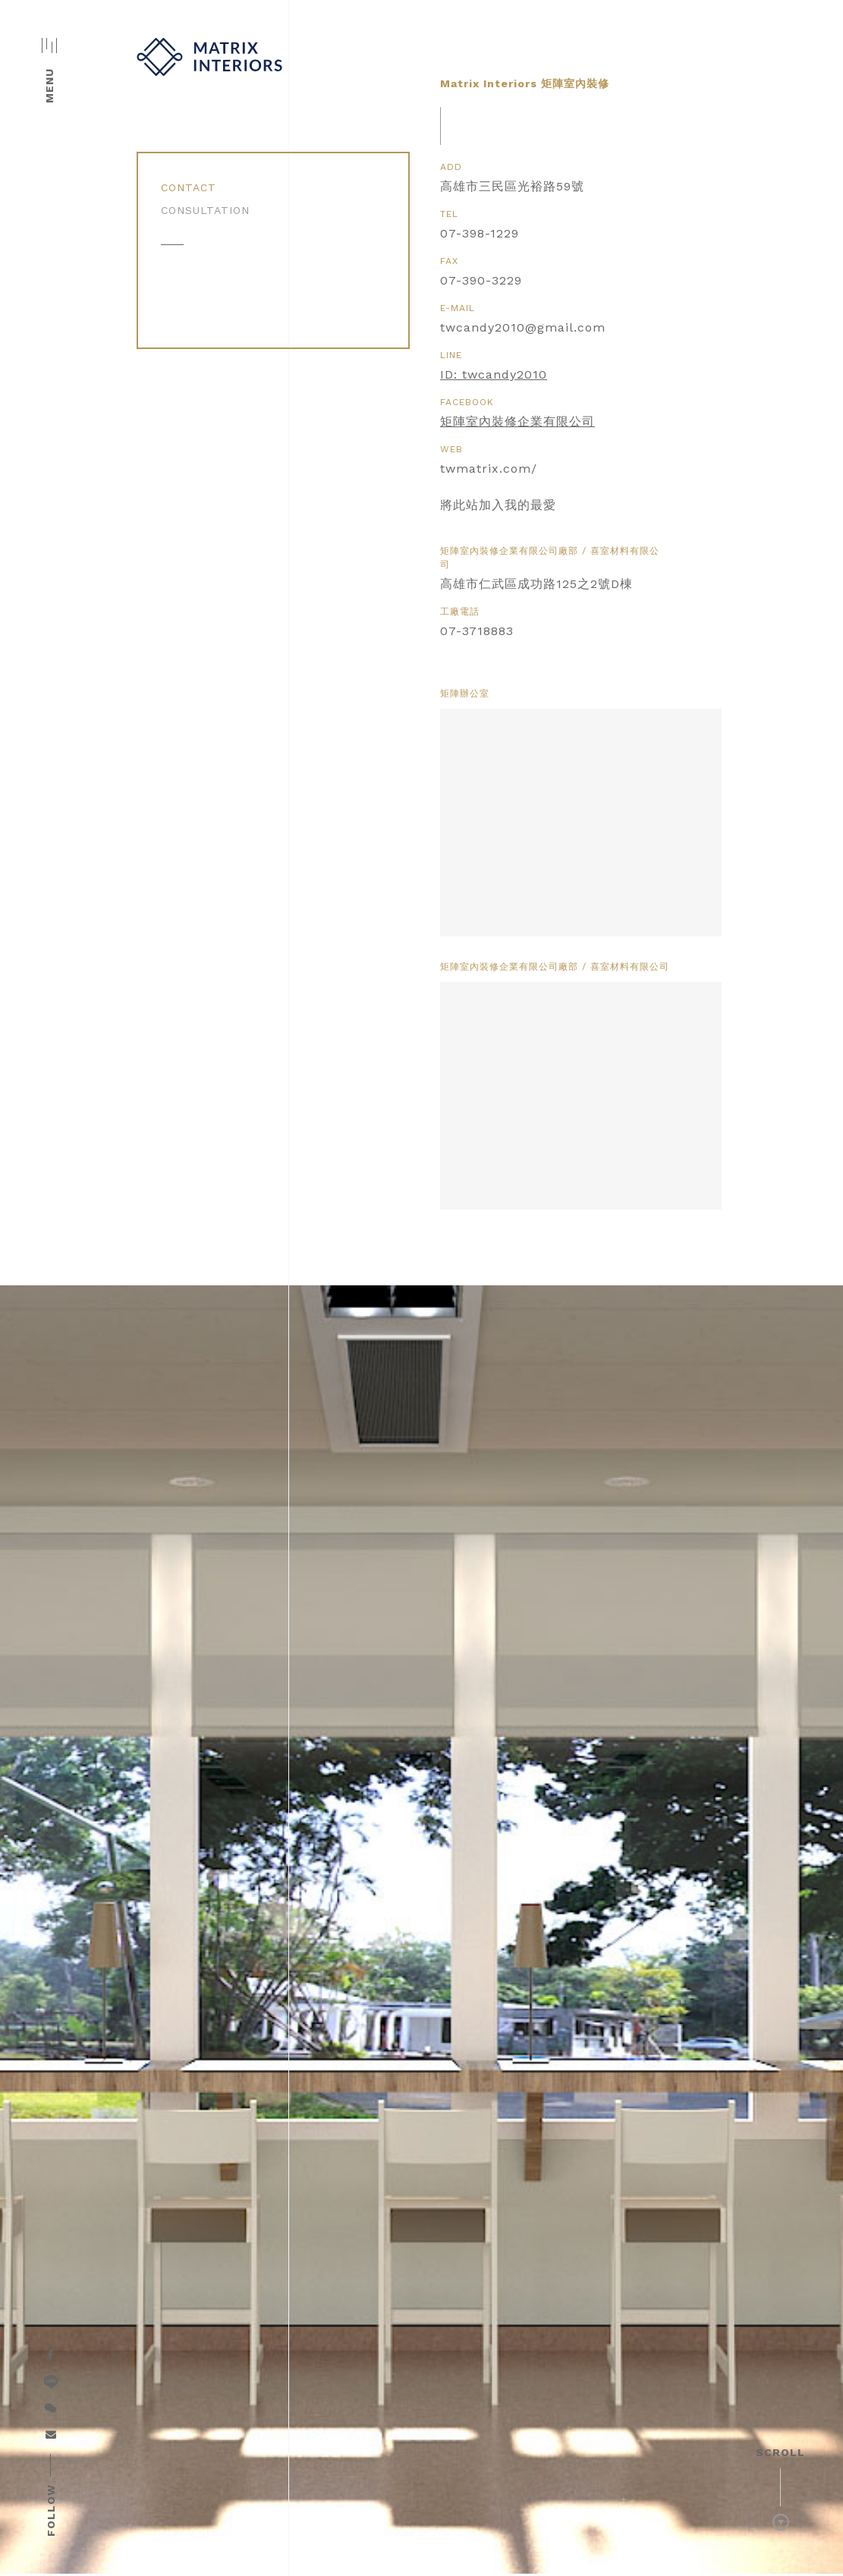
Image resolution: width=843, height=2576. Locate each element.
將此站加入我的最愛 (498, 505)
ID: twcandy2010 (493, 374)
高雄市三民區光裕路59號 (512, 186)
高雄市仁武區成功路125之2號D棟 (536, 584)
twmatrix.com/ (488, 468)
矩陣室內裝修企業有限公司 (517, 421)
